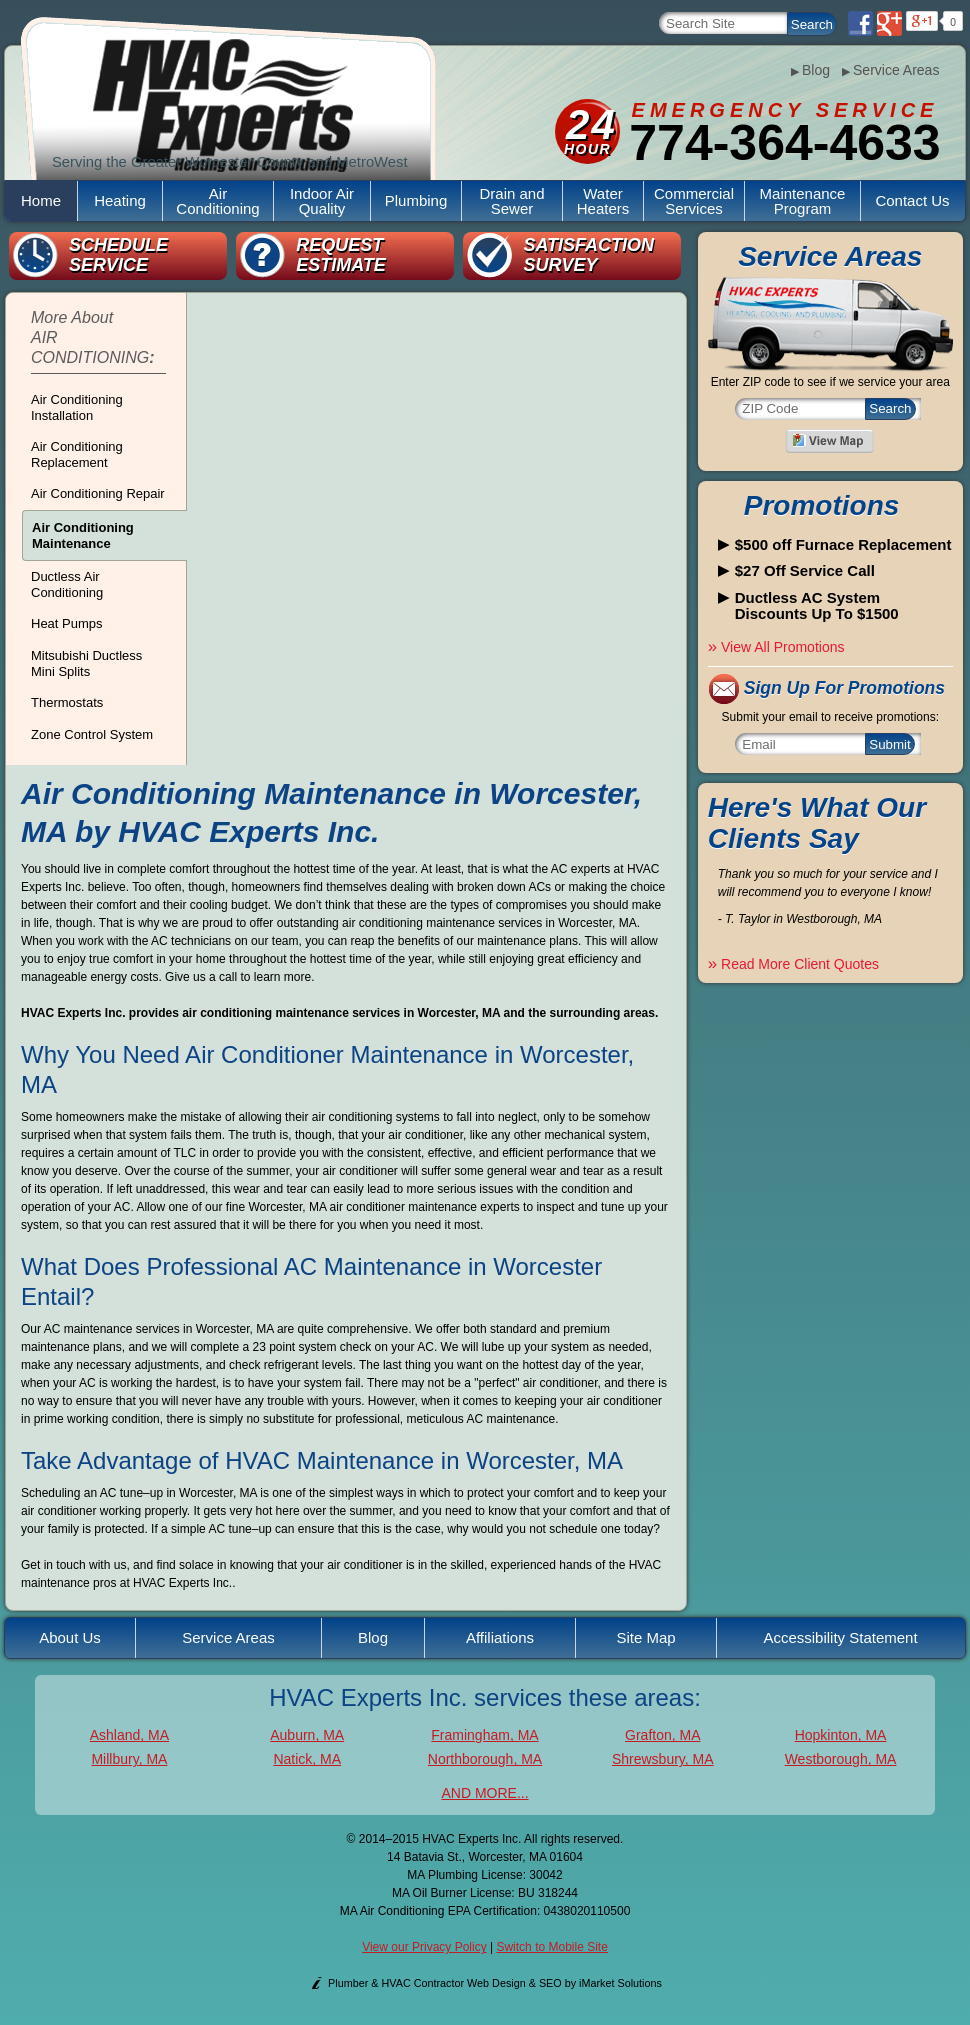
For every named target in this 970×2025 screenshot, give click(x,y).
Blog (810, 70)
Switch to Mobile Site (551, 1947)
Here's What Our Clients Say (817, 823)
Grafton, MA (662, 1735)
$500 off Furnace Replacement (843, 545)
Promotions (822, 505)
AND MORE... (484, 1793)
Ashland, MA (129, 1735)
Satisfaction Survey (588, 255)
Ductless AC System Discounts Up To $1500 (817, 606)
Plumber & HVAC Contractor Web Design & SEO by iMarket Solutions (495, 1983)
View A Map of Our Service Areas (830, 441)
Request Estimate (341, 255)
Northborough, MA (485, 1759)
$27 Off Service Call (805, 571)
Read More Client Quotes (793, 964)
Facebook (860, 23)
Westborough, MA (841, 1759)
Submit (889, 744)
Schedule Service (118, 255)
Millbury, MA (129, 1759)
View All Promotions (776, 647)
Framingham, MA (484, 1735)
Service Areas (890, 70)
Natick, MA (307, 1759)
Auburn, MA (307, 1735)
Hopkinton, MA (841, 1735)
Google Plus (889, 23)
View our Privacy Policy (424, 1947)
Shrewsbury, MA (663, 1759)
